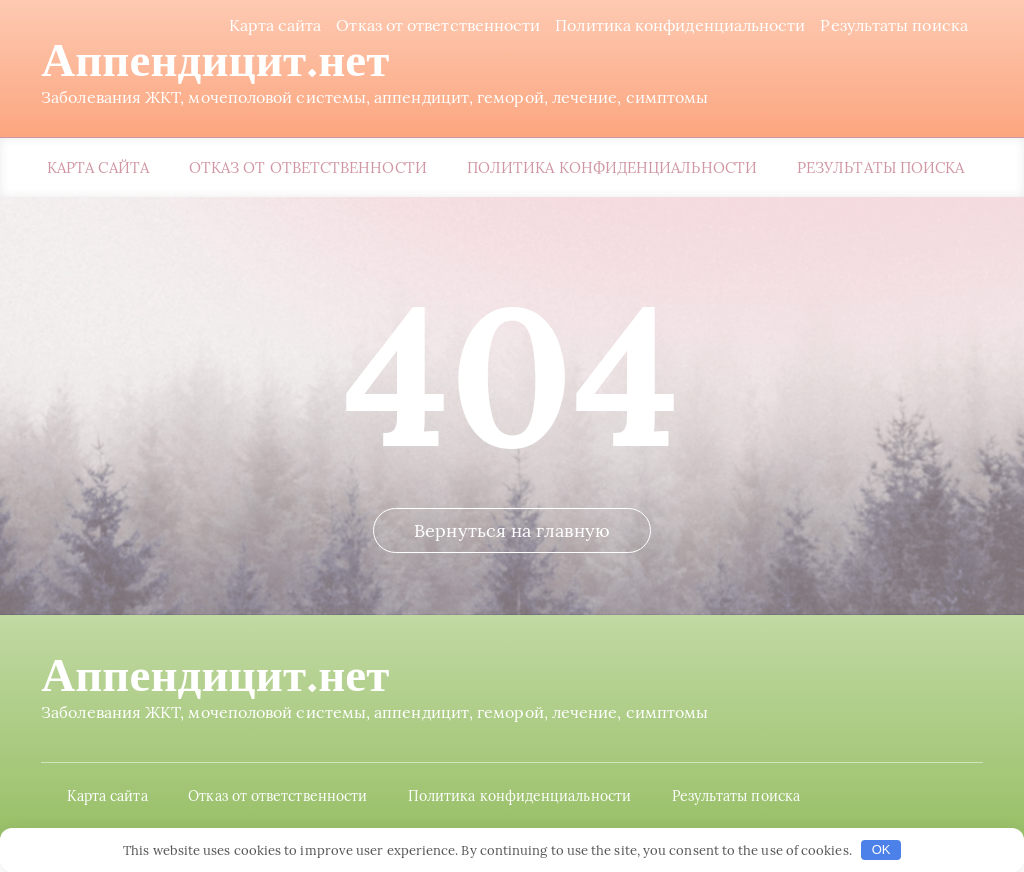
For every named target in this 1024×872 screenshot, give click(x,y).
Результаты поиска (898, 25)
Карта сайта (279, 25)
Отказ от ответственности (443, 25)
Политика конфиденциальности (684, 25)
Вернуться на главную (512, 561)
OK (881, 849)
